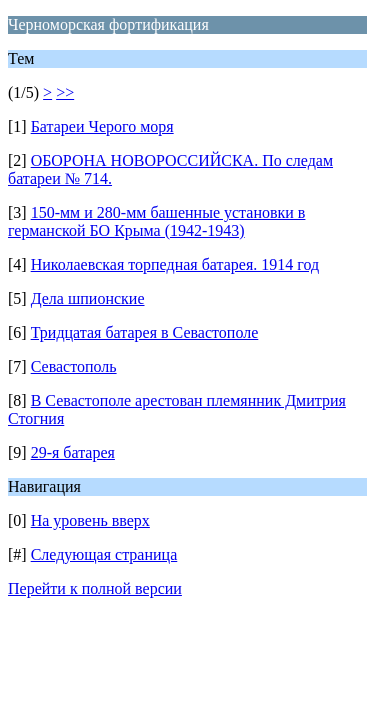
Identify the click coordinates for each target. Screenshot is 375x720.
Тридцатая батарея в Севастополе (145, 332)
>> (65, 92)
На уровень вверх (90, 520)
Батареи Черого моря (102, 126)
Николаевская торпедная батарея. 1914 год (175, 264)
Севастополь (74, 366)
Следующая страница (104, 554)
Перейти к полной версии (95, 588)
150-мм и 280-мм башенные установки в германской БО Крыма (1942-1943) (156, 221)
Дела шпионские (88, 298)
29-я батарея (73, 452)
